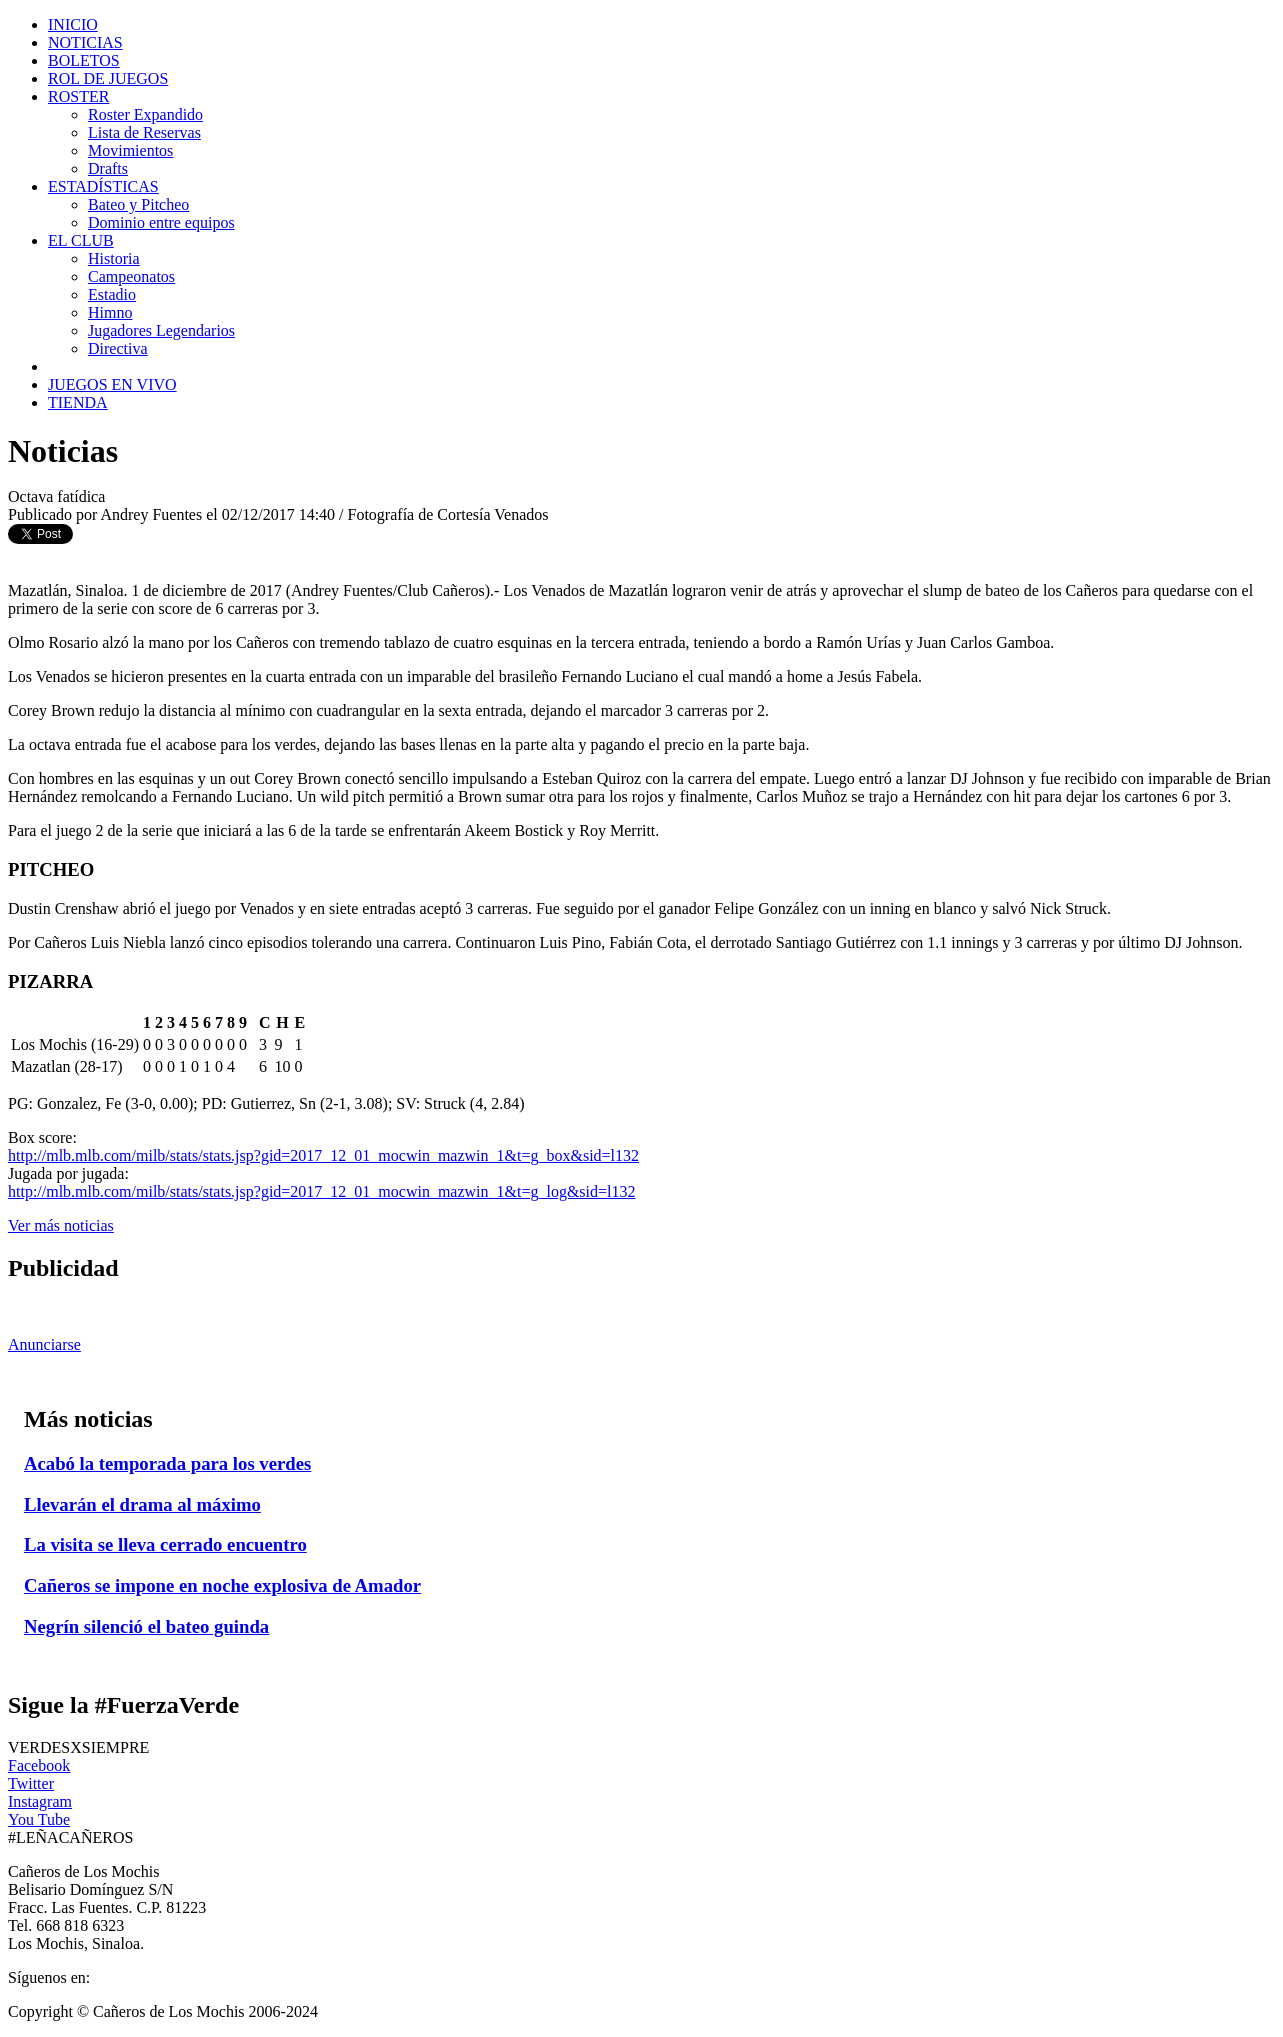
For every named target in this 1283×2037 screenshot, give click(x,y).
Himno (110, 312)
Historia (114, 258)
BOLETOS (84, 60)
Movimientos (130, 150)
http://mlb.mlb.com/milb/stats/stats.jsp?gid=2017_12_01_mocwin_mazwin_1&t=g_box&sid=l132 (323, 1155)
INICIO (73, 24)
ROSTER (78, 96)
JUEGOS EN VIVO (112, 384)
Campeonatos (131, 276)
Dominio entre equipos (161, 222)
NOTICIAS (85, 42)
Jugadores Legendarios (161, 330)
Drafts (108, 168)
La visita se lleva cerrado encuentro (165, 1544)
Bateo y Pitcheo (138, 204)
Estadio (112, 294)
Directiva (118, 348)
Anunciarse (44, 1344)
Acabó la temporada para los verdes (167, 1463)
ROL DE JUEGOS (108, 78)
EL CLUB (81, 240)
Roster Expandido (145, 114)
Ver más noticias (61, 1225)
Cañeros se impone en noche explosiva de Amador (222, 1585)
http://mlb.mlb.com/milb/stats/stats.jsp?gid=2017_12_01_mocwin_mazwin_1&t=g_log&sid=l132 (322, 1191)
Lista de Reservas (144, 132)
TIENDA (78, 402)
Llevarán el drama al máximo (142, 1504)
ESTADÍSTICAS (103, 186)
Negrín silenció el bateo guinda (146, 1626)
